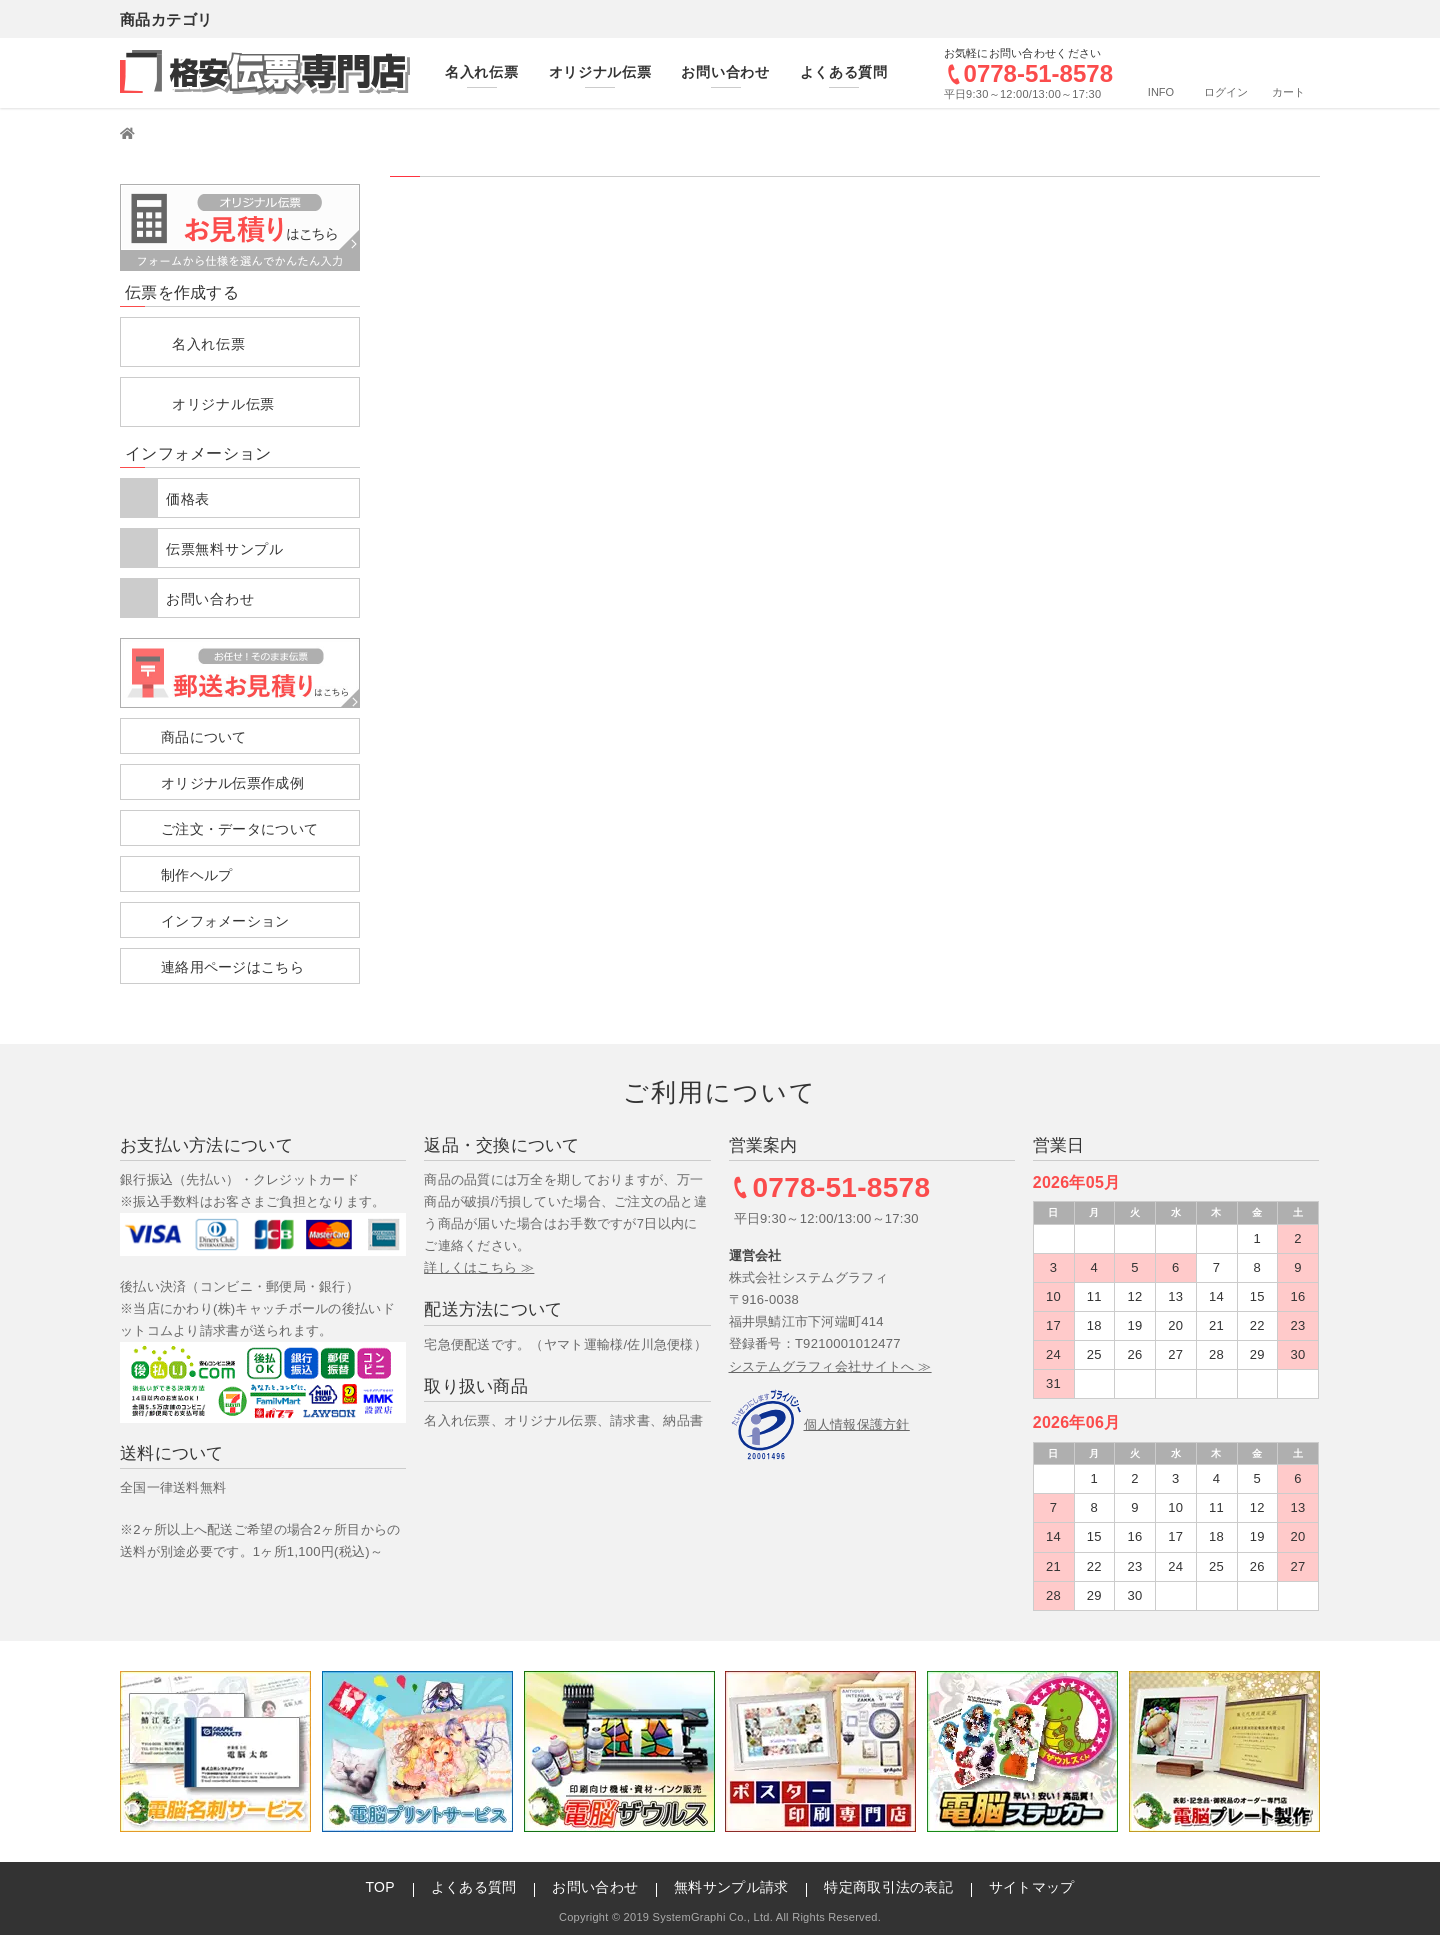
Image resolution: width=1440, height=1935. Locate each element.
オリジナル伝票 (223, 404)
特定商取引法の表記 (888, 1887)
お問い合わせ (210, 599)
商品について (204, 737)
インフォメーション (225, 921)
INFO (1161, 92)
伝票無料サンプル (225, 549)
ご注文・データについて (239, 829)
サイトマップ (1032, 1887)
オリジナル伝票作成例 (232, 783)
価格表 (188, 499)
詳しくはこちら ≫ (479, 1267)
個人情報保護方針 (857, 1424)
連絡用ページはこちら (232, 967)
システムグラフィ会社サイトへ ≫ (830, 1366)
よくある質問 (474, 1887)
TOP (379, 1887)
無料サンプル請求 (731, 1887)
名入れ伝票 (209, 344)
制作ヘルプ (196, 875)
